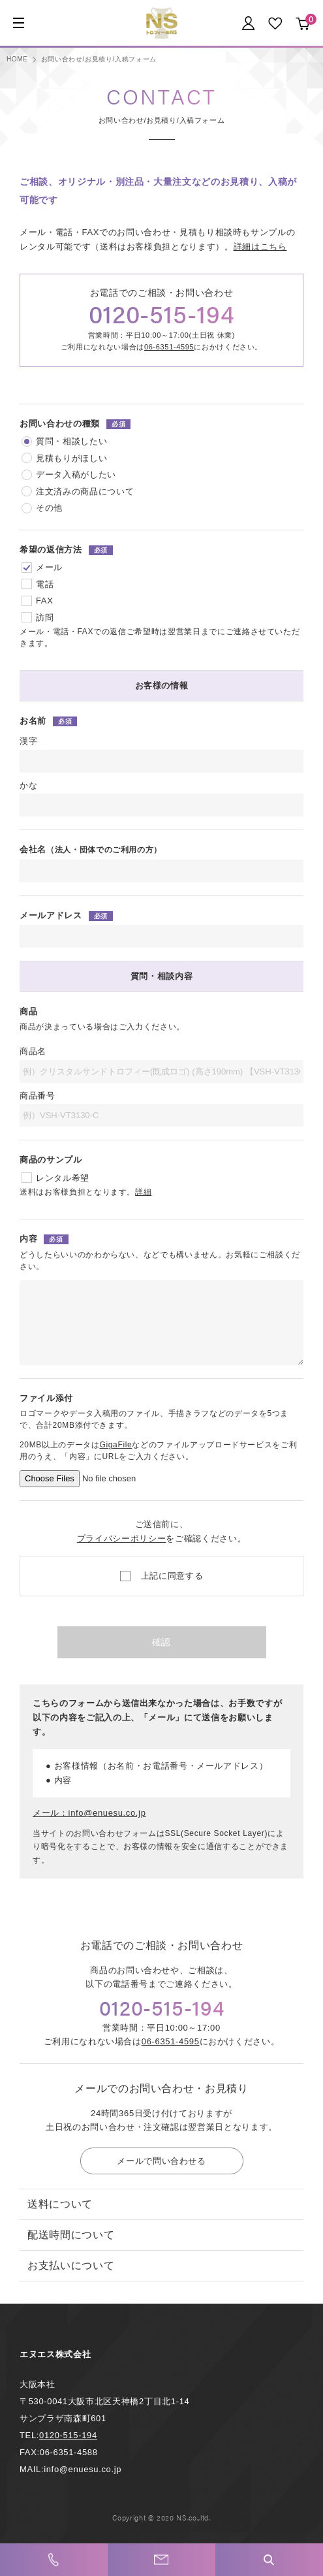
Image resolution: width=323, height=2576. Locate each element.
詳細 (143, 1192)
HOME (17, 59)
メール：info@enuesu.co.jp (89, 1813)
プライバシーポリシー (121, 1538)
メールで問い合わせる (161, 2161)
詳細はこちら (260, 246)
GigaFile (116, 1444)
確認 (161, 1642)
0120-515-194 (162, 312)
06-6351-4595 (169, 347)
